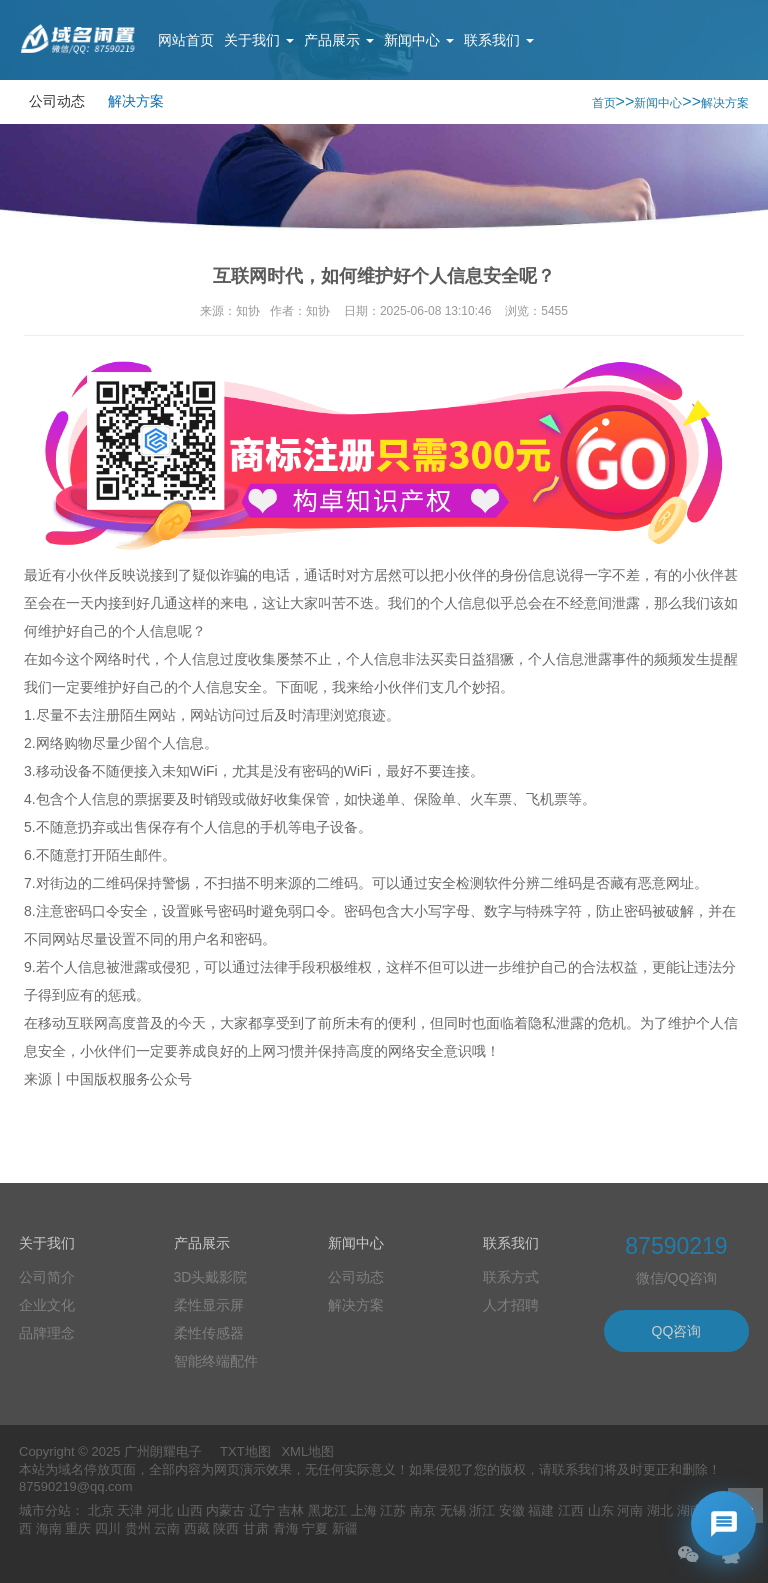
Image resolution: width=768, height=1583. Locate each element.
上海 (364, 1510)
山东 (601, 1510)
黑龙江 (327, 1510)
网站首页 (186, 40)
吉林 (291, 1510)
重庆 (78, 1528)
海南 (49, 1528)
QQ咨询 (677, 1331)
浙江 (482, 1510)
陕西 (226, 1528)
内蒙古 (225, 1510)
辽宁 (262, 1510)
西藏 (197, 1528)
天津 (130, 1510)
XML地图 (307, 1451)
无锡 (453, 1510)
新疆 (345, 1528)
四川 (108, 1528)
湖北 (660, 1510)
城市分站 (45, 1510)
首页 (604, 103)
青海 (286, 1528)
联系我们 (499, 40)
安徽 (512, 1510)
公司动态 (57, 101)
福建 (541, 1510)
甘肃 (256, 1528)
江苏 (393, 1510)
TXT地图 (245, 1451)
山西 (190, 1510)
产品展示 (339, 40)
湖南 (690, 1510)
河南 (630, 1510)
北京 (101, 1510)
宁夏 (315, 1528)
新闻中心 (419, 40)
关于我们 (259, 40)
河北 (160, 1510)
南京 (423, 1510)
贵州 (138, 1528)
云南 (167, 1528)
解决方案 (136, 101)
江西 (571, 1510)
